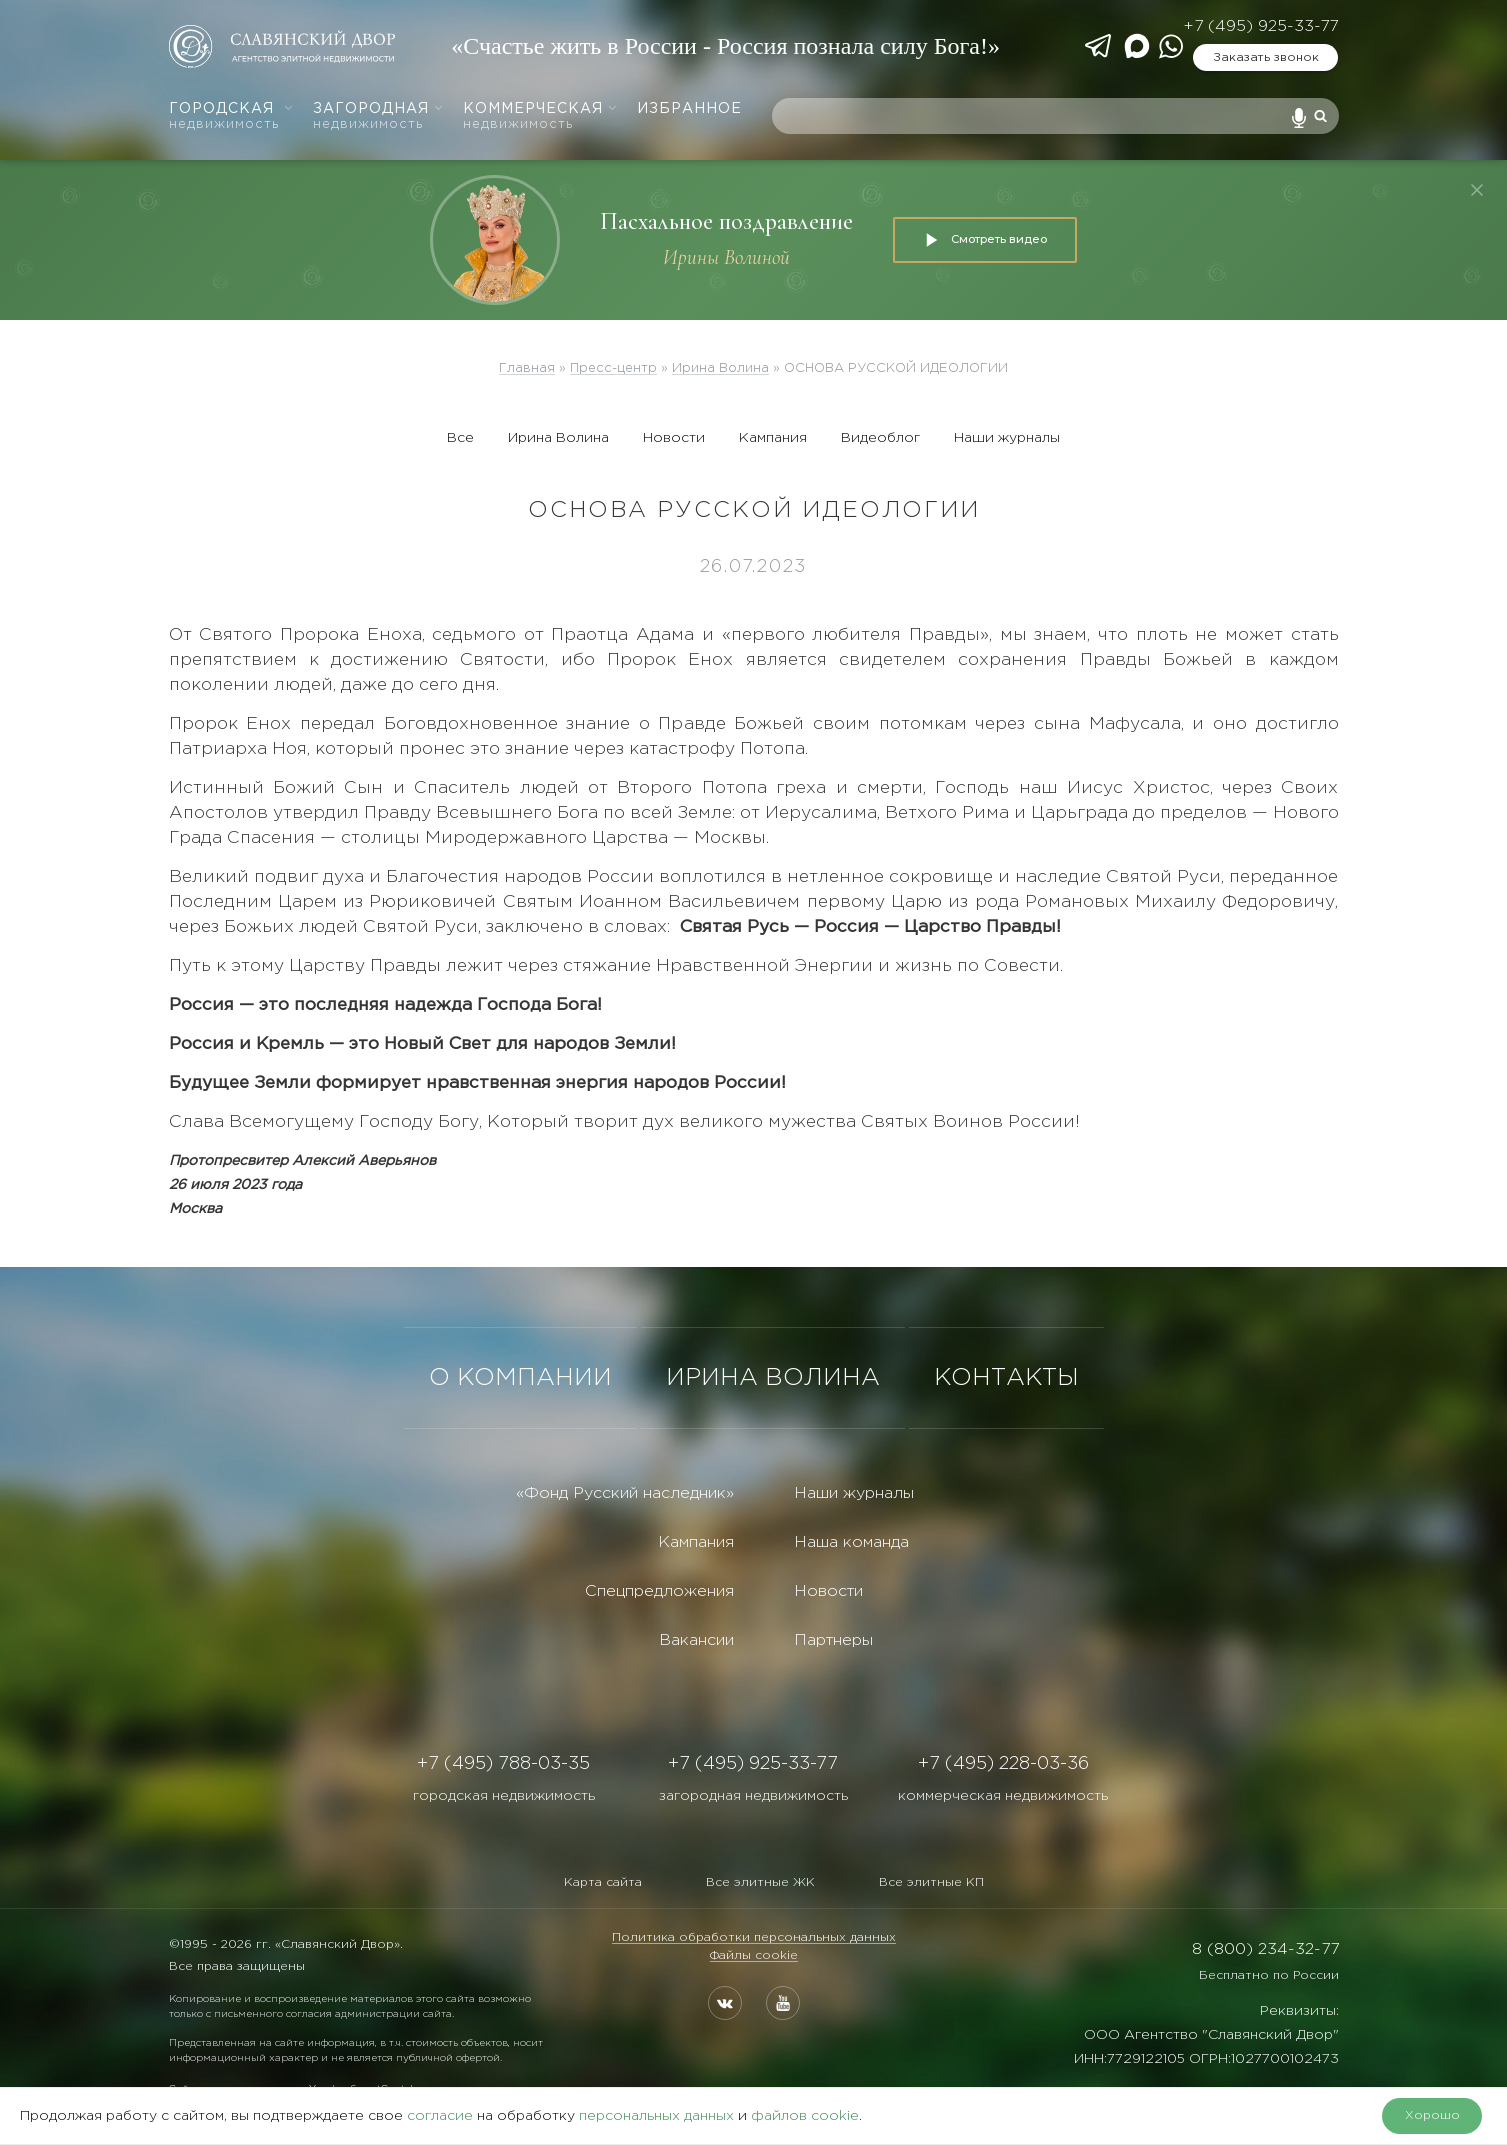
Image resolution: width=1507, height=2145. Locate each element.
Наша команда (851, 1542)
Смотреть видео (985, 240)
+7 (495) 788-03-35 (503, 1764)
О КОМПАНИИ (520, 1378)
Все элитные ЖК (760, 1882)
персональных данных (656, 2116)
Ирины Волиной (726, 257)
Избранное (689, 109)
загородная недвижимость (753, 1796)
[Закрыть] (1477, 190)
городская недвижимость (504, 1796)
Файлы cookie (754, 1955)
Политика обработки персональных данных (754, 1937)
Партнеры (833, 1640)
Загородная (378, 116)
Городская (231, 116)
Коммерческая (540, 116)
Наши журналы (1007, 438)
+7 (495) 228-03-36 (1003, 1764)
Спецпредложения (659, 1591)
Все (460, 438)
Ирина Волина (558, 438)
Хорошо (1432, 2115)
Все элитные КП (931, 1882)
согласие (440, 2116)
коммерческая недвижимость (1003, 1796)
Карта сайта (603, 1882)
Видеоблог (880, 438)
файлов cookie (805, 2116)
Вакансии (696, 1640)
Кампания (773, 438)
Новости (674, 438)
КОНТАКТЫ (1006, 1378)
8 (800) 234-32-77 (1265, 1949)
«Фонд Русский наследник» (625, 1493)
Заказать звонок (1266, 57)
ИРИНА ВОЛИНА (773, 1378)
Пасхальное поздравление (726, 221)
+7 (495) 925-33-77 (1260, 26)
